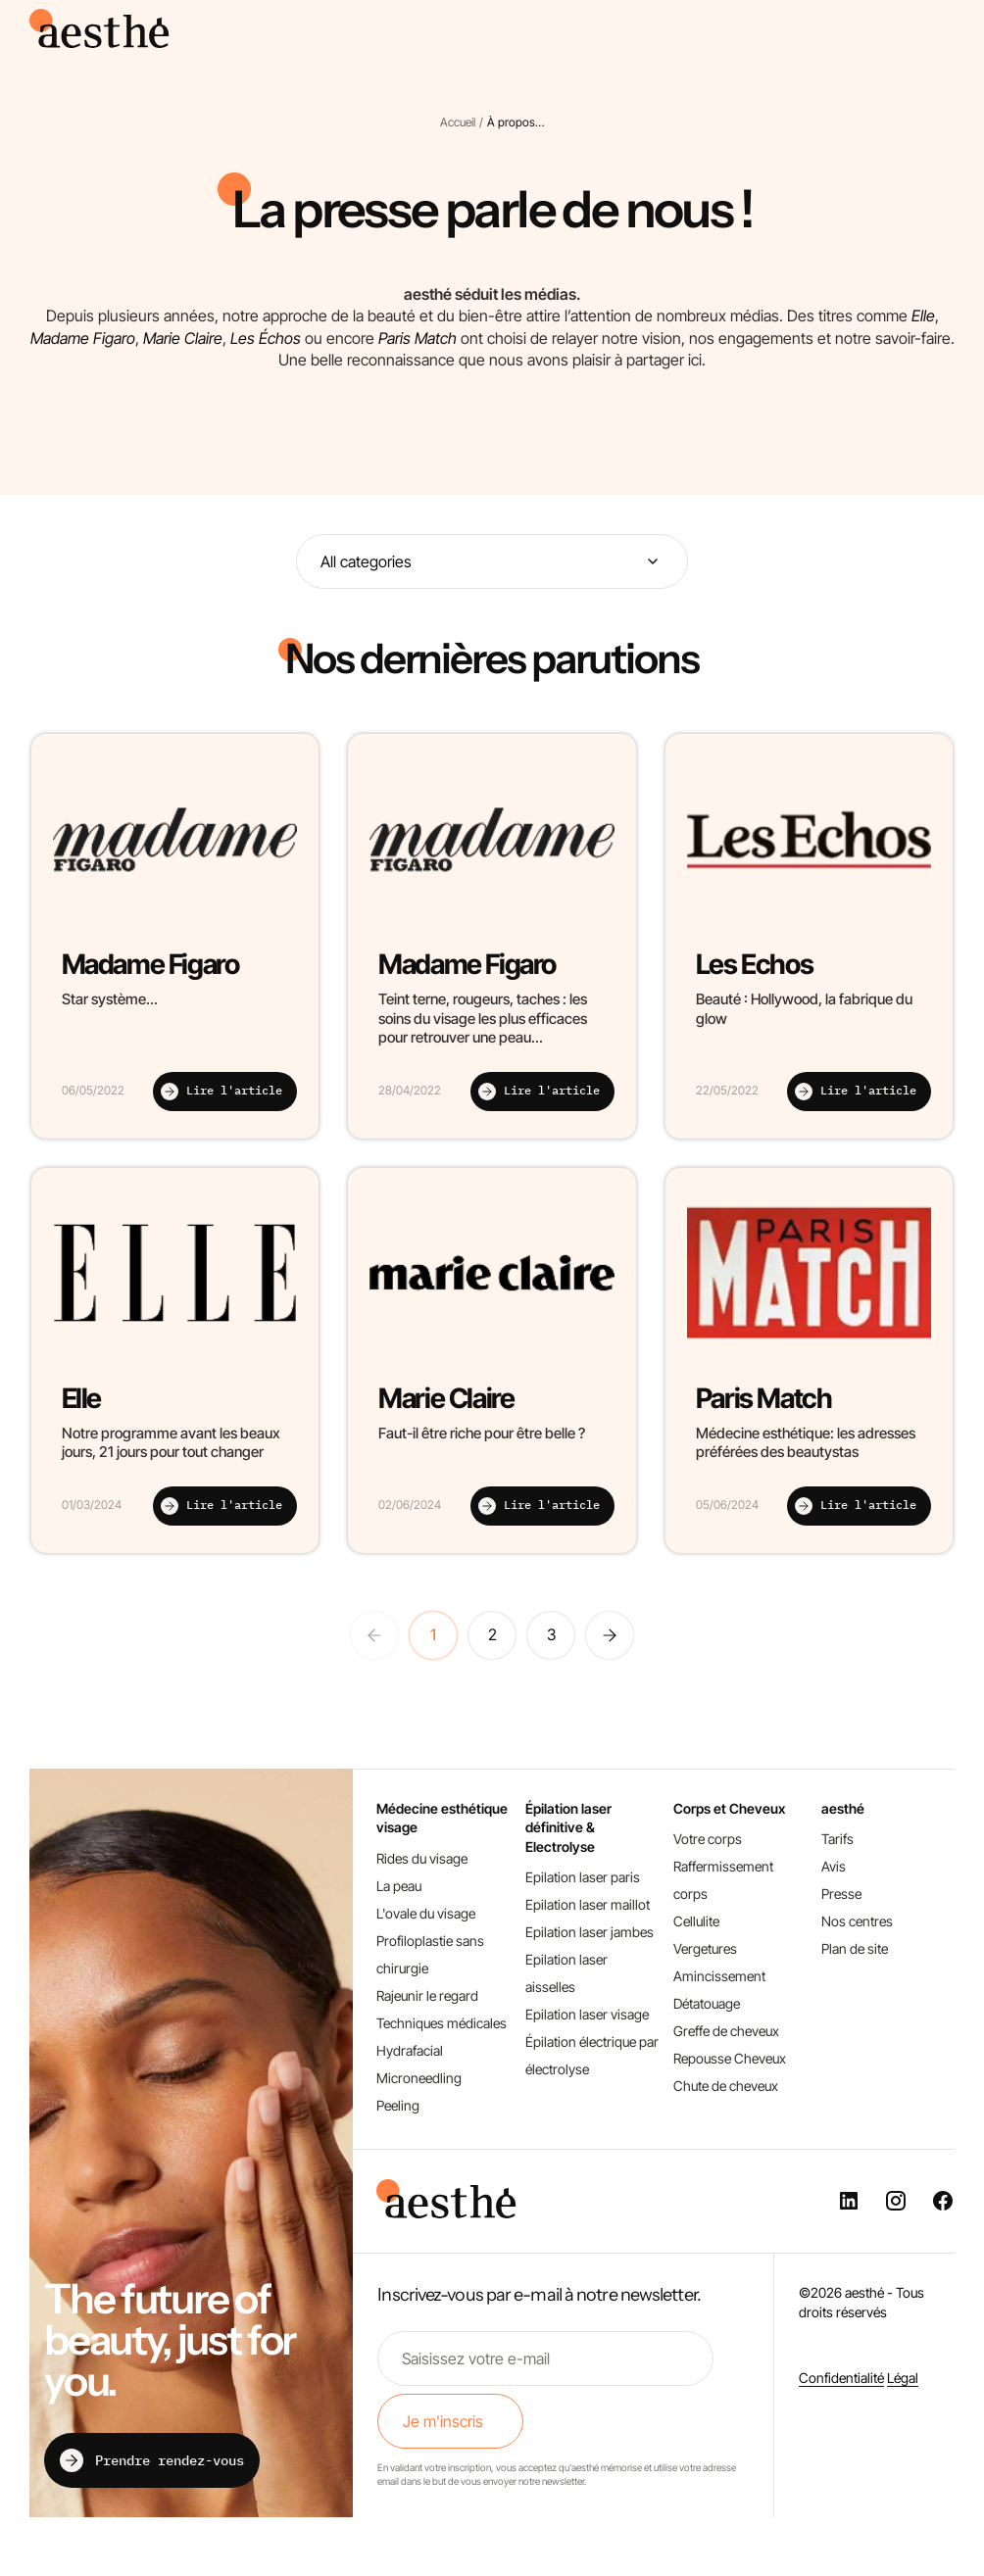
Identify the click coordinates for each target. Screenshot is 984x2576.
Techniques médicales (441, 2023)
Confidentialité (841, 2377)
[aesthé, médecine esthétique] (102, 42)
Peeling (397, 2105)
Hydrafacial (409, 2050)
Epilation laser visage (587, 2014)
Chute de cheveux (725, 2085)
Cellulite (696, 1921)
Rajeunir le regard (427, 1995)
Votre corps (707, 1838)
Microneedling (419, 2077)
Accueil (457, 122)
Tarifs (837, 1838)
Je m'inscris (443, 2421)
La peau (398, 1885)
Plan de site (854, 1948)
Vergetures (705, 1948)
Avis (833, 1866)
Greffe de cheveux (726, 2030)
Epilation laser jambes (589, 1931)
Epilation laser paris (582, 1877)
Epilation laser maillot (587, 1904)
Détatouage (706, 2003)
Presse (841, 1893)
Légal (902, 2377)
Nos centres (857, 1921)
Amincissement (719, 1976)
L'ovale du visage (425, 1913)
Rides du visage (421, 1858)
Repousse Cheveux (729, 2058)
